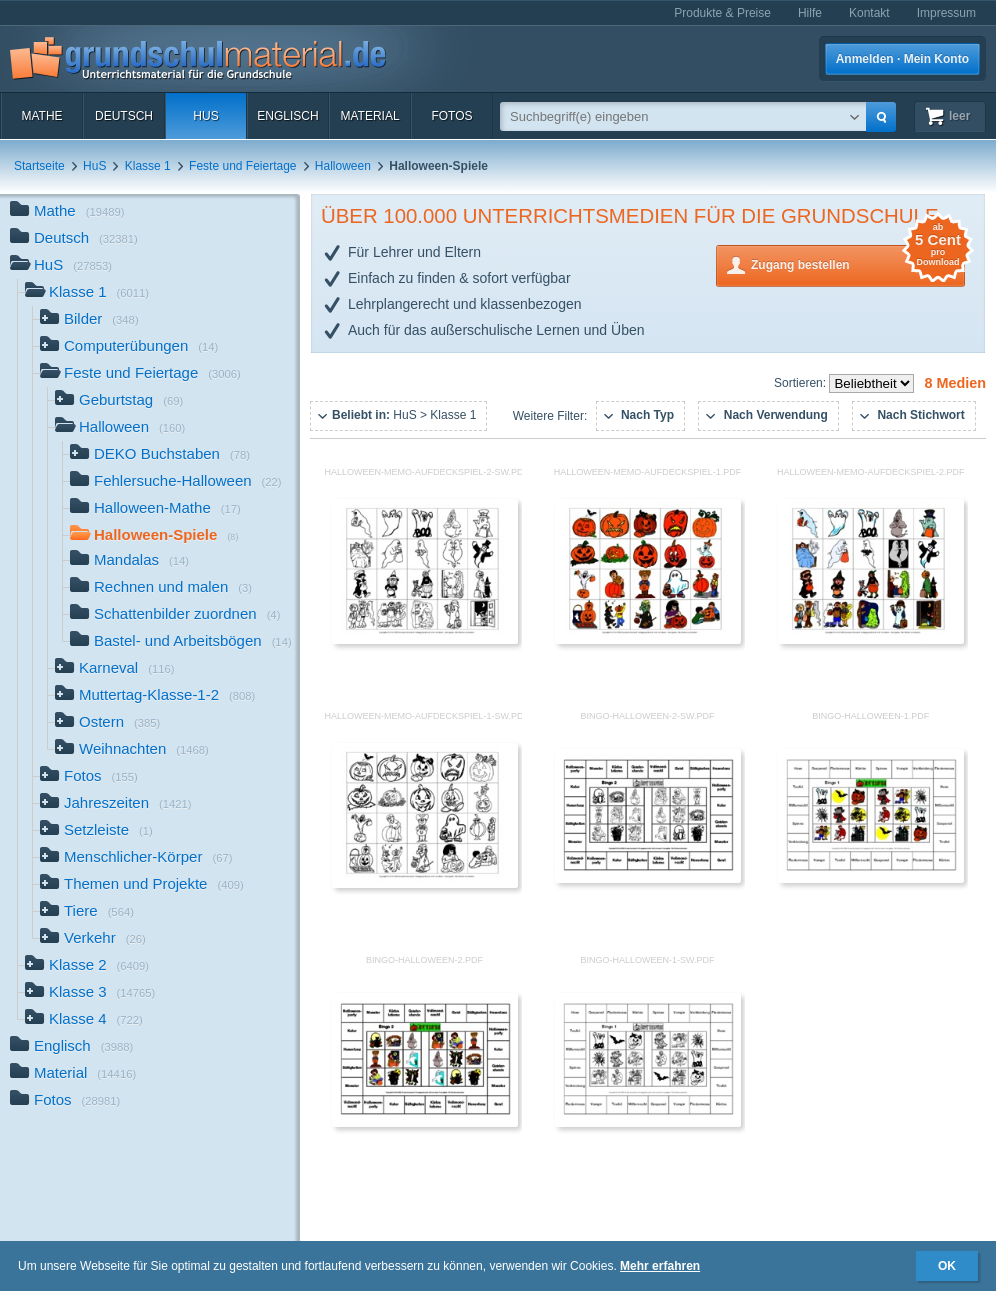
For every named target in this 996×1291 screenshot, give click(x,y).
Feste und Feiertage (242, 166)
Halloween (343, 166)
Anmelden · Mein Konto (902, 59)
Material (369, 116)
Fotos (451, 116)
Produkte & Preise (722, 13)
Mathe (41, 116)
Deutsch (124, 116)
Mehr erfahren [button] (660, 1266)
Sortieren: (801, 383)
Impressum (946, 13)
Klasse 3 (90, 993)
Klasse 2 (87, 966)
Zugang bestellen (858, 263)
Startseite (39, 166)
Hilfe (810, 13)
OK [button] (947, 1266)
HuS (205, 116)
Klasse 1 (148, 166)
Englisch (287, 116)
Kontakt (869, 13)
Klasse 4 (84, 1020)
